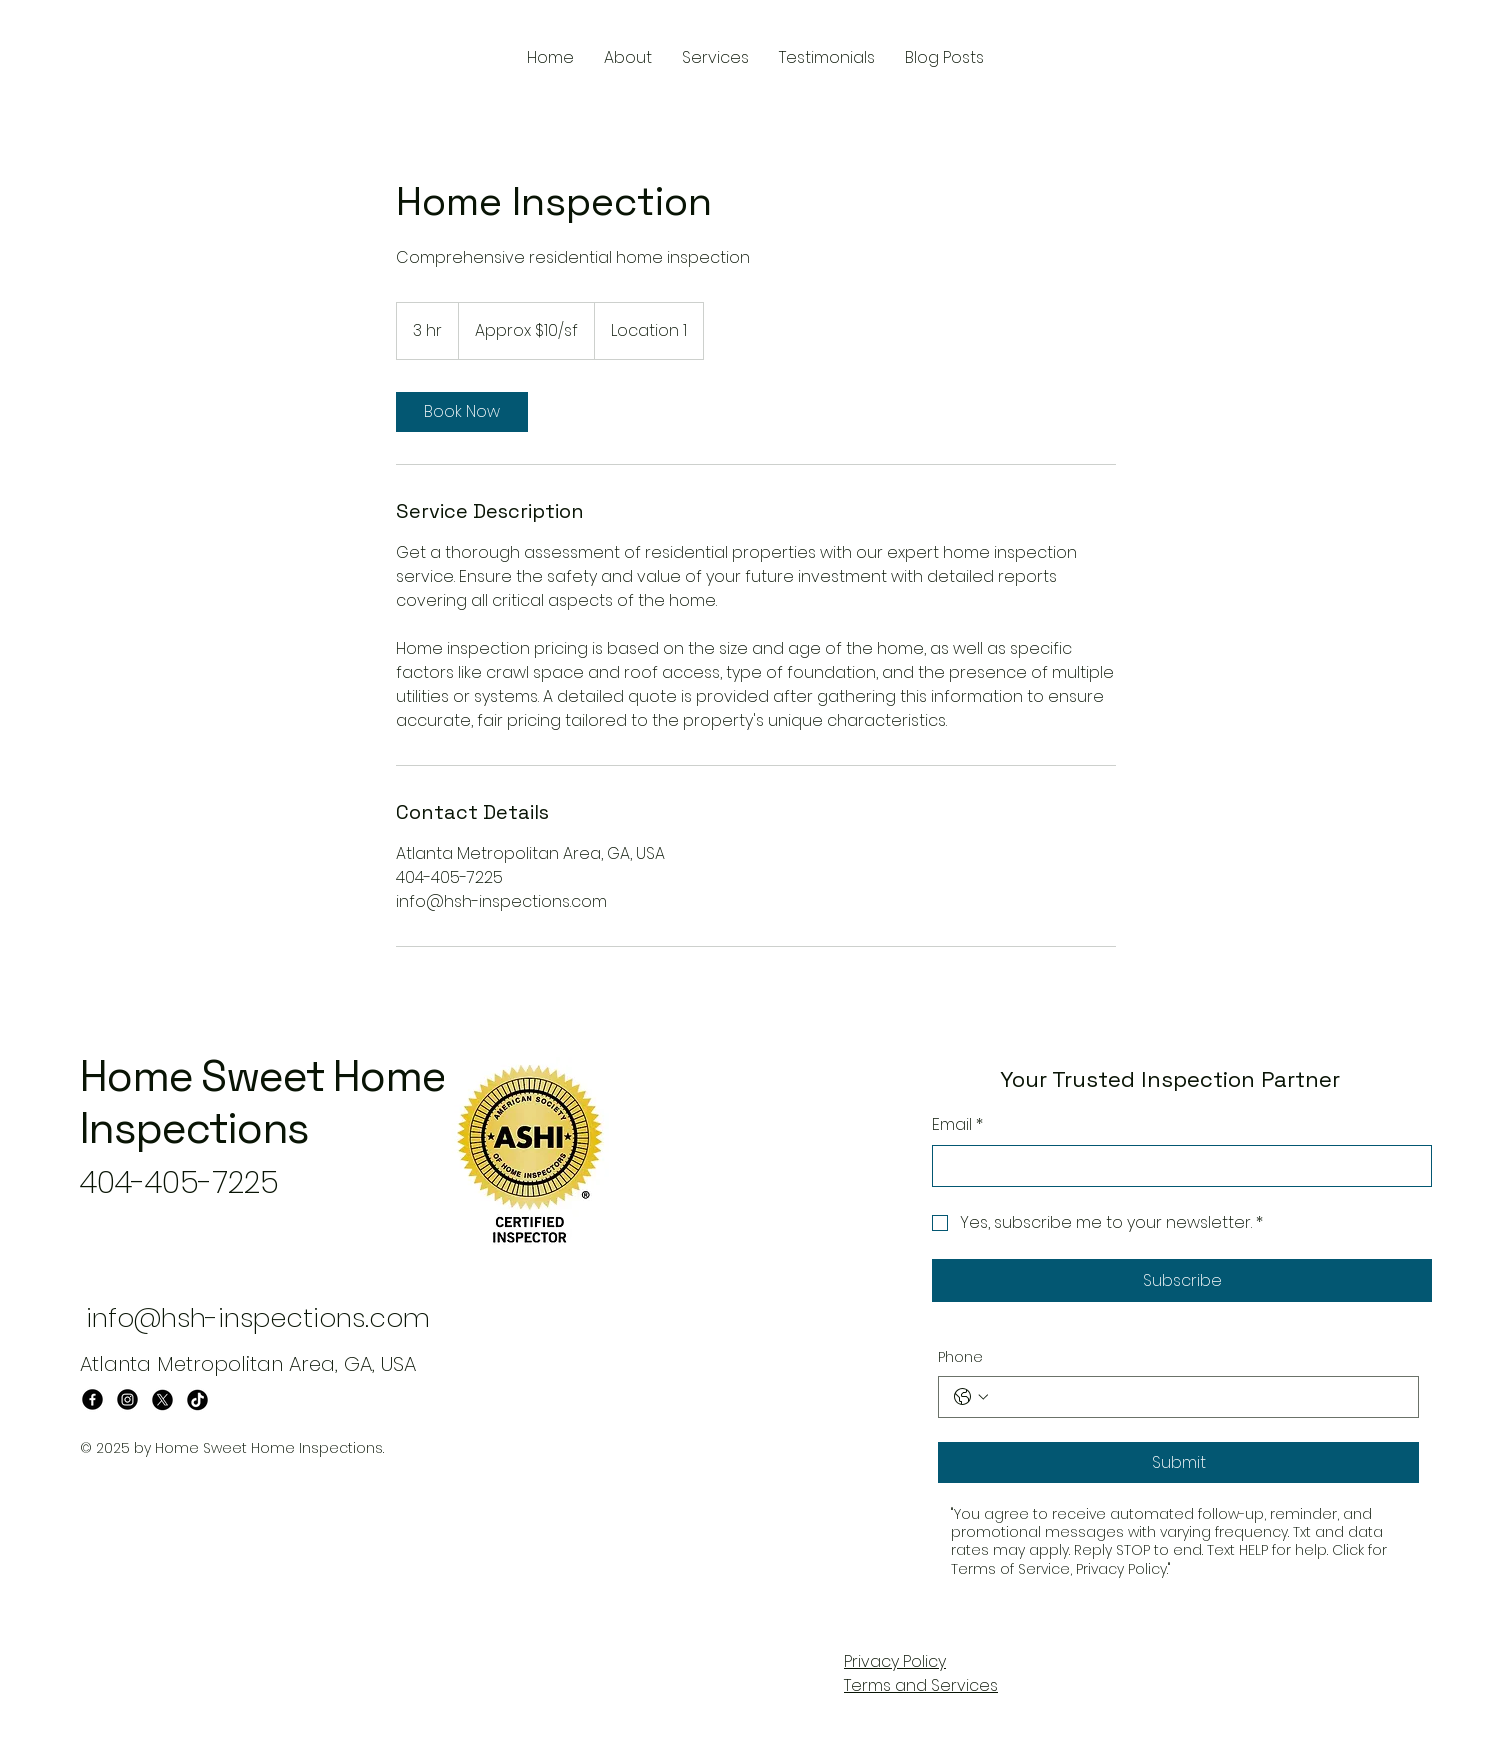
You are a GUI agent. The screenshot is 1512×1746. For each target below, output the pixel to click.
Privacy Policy (895, 1661)
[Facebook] (92, 1399)
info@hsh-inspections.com (258, 1318)
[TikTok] (197, 1399)
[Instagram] (127, 1399)
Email (957, 1125)
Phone (960, 1357)
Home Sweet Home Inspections (262, 1102)
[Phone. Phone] (1198, 1397)
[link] (462, 412)
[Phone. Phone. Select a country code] (971, 1397)
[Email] (1176, 1166)
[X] (162, 1399)
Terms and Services (921, 1685)
